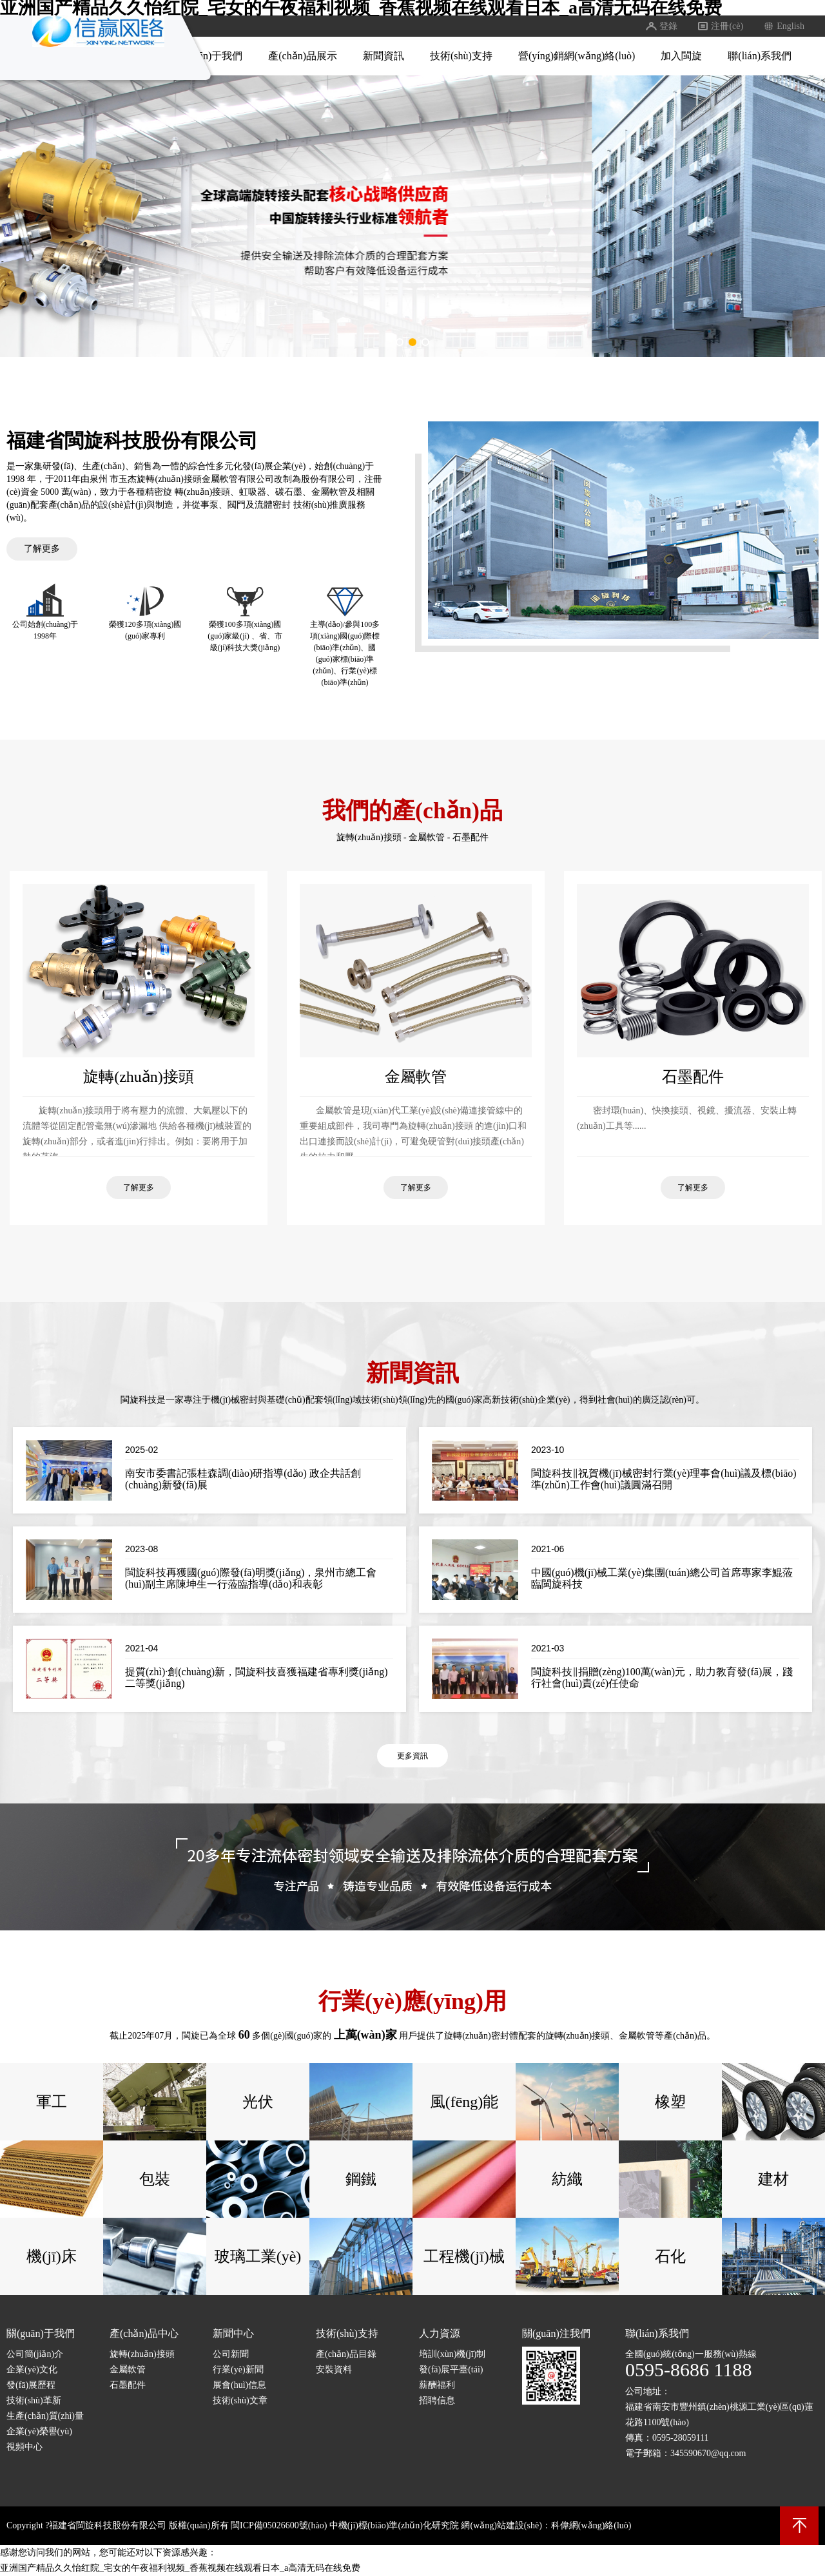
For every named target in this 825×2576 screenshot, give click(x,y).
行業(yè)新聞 (238, 2369)
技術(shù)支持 (461, 55)
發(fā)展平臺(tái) (451, 2369)
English (783, 26)
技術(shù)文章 (240, 2400)
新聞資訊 (383, 55)
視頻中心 (24, 2447)
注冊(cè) (720, 26)
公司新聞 (231, 2354)
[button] (399, 342)
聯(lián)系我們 (759, 55)
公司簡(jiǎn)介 (34, 2354)
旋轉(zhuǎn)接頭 (369, 837)
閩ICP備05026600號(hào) (279, 2525)
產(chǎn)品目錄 (346, 2354)
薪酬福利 (437, 2385)
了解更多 (42, 548)
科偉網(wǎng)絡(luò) (591, 2525)
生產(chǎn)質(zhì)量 (45, 2416)
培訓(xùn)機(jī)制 (452, 2354)
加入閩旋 (681, 55)
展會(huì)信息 (239, 2385)
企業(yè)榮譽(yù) (39, 2431)
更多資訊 (412, 1755)
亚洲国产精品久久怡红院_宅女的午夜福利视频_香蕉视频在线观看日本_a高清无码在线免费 (180, 2568)
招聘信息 (437, 2400)
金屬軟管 (427, 837)
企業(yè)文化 (31, 2369)
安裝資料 (334, 2369)
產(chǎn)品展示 (302, 55)
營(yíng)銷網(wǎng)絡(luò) (576, 55)
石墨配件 (470, 837)
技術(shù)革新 (33, 2400)
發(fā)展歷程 (30, 2385)
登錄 (661, 26)
